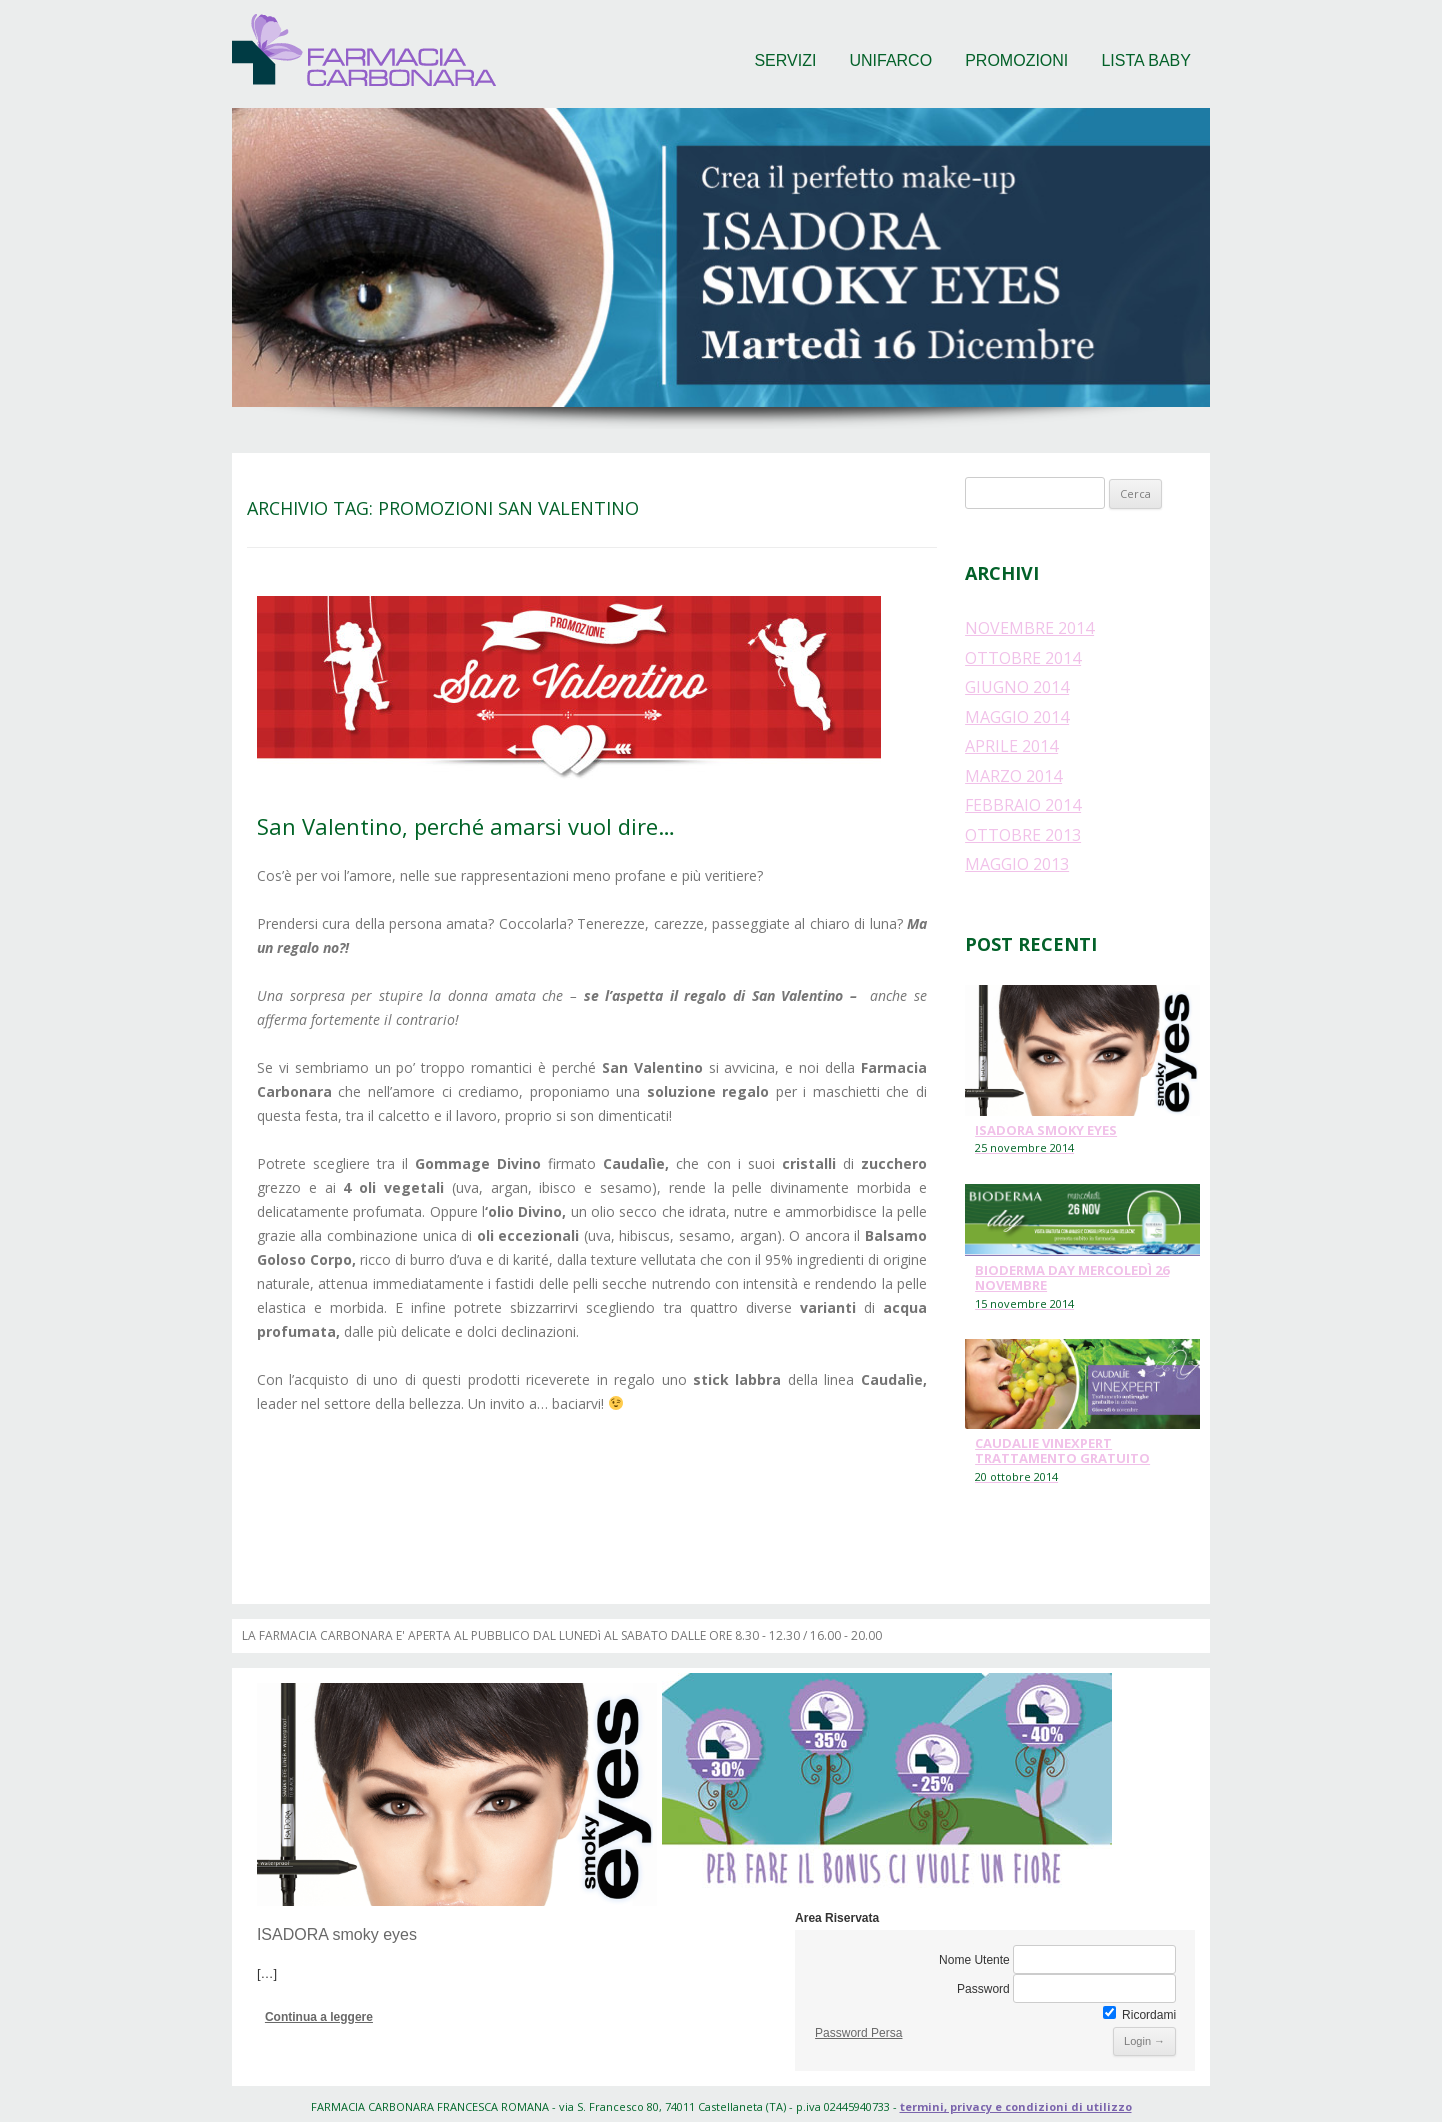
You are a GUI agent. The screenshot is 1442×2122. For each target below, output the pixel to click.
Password (983, 1989)
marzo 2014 (1013, 776)
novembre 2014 (1029, 628)
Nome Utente (974, 1960)
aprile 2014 (1011, 746)
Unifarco (890, 60)
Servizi (785, 60)
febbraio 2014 (1023, 805)
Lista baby (1146, 60)
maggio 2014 (1017, 717)
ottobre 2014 (1023, 658)
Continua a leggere (319, 2017)
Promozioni (1016, 60)
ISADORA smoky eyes (337, 1934)
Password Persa (858, 2033)
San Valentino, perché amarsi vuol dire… (466, 826)
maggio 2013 (1017, 864)
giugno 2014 (1017, 687)
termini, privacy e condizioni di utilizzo (1016, 2106)
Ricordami (1139, 2015)
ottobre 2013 (1023, 835)
